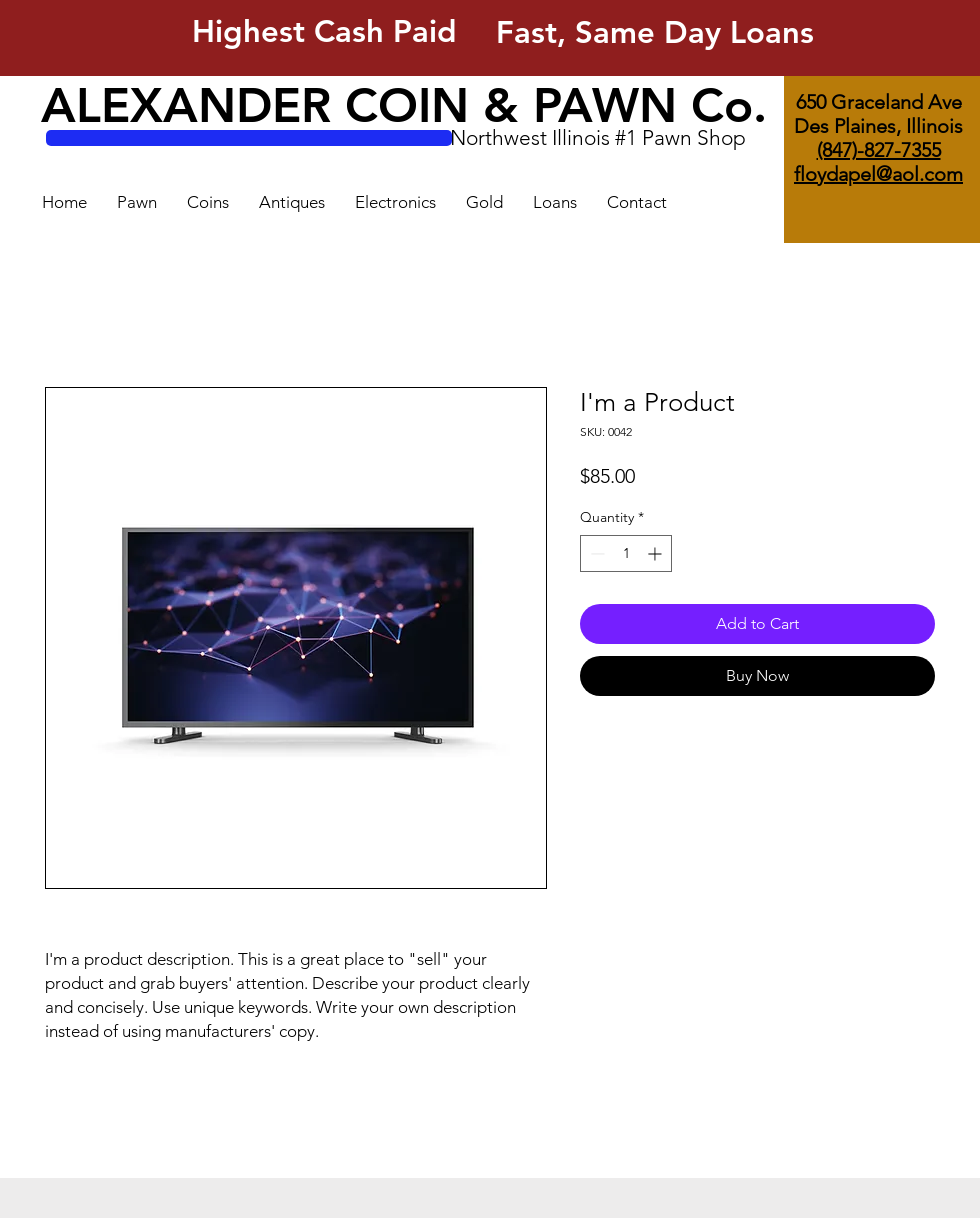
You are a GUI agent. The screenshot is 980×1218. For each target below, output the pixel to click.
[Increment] (656, 553)
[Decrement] (595, 553)
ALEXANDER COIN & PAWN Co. (404, 105)
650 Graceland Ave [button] (879, 102)
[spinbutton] (626, 553)
